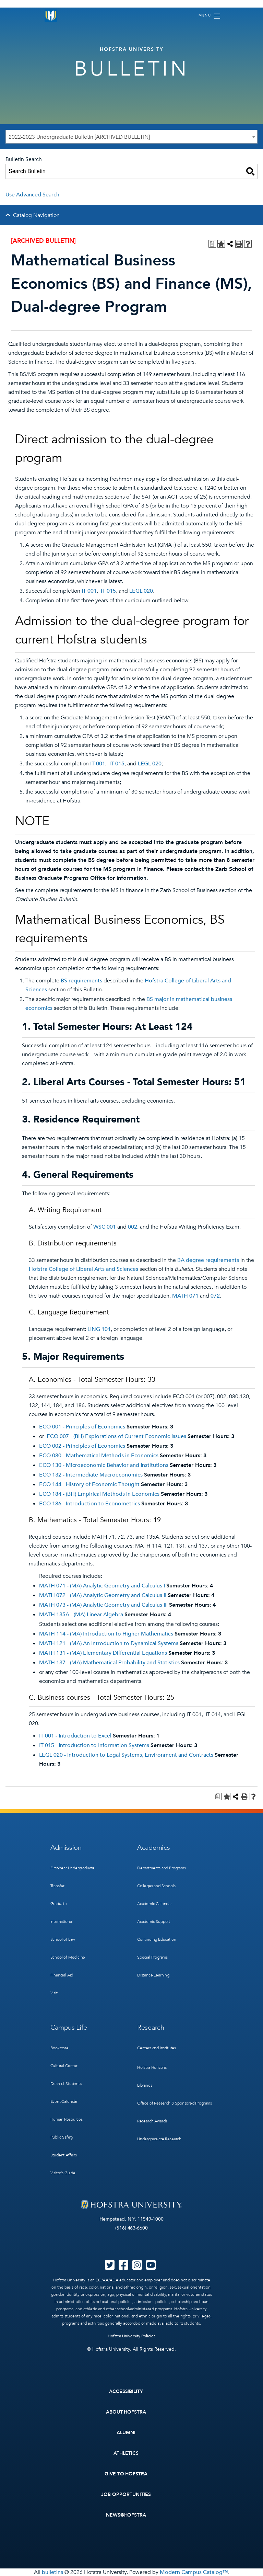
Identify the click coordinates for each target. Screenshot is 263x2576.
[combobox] (131, 137)
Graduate (58, 1903)
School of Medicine (67, 1957)
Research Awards (152, 2121)
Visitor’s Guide (62, 2173)
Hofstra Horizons (152, 2067)
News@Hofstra (126, 2515)
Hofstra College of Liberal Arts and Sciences (83, 1269)
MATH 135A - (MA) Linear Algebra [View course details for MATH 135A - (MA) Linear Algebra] (81, 1614)
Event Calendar (63, 2101)
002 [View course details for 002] (132, 1227)
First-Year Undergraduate (72, 1868)
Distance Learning (153, 1975)
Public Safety (62, 2137)
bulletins (52, 2572)
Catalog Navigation (36, 215)
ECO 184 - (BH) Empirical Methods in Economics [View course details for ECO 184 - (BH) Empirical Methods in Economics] (99, 1494)
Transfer (57, 1886)
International (61, 1921)
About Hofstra (126, 2412)
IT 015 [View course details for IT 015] (108, 591)
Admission (66, 1847)
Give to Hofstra (126, 2474)
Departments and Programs (161, 1868)
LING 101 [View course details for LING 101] (99, 1329)
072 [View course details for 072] (215, 1296)
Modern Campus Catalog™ (194, 2572)
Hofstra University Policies (131, 2336)
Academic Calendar (154, 1903)
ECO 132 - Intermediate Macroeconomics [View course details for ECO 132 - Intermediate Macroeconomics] (91, 1475)
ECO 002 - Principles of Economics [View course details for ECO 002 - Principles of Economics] (82, 1446)
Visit (54, 1993)
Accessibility (126, 2391)
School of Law (62, 1939)
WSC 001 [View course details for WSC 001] (104, 1227)
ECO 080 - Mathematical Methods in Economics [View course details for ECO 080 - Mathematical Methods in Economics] (98, 1455)
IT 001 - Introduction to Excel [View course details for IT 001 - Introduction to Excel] (75, 1736)
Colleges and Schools (156, 1886)
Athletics (126, 2453)
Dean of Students (66, 2083)
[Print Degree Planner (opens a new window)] (212, 244)
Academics (153, 1847)
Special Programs (152, 1957)
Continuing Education (156, 1939)
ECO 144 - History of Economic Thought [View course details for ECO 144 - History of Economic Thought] (89, 1484)
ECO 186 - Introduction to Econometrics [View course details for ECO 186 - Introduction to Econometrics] (89, 1503)
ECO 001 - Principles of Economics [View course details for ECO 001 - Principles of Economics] (82, 1427)
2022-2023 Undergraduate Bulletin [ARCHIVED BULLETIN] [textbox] (79, 137)
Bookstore (59, 2048)
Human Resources (66, 2119)
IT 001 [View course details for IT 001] (89, 591)
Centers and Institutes (156, 2048)
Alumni (126, 2432)
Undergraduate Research (159, 2139)
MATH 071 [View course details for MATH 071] (185, 1296)
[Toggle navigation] (209, 16)
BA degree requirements (208, 1260)
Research (150, 2027)
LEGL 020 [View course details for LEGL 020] (141, 591)
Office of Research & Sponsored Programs (174, 2103)
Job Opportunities (126, 2494)
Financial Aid (61, 1975)
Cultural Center (63, 2065)
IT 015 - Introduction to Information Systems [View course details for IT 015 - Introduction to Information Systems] (94, 1745)
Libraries (144, 2085)
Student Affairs (63, 2155)
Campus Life (68, 2027)
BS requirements (81, 980)
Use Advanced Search (32, 194)
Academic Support (153, 1921)
